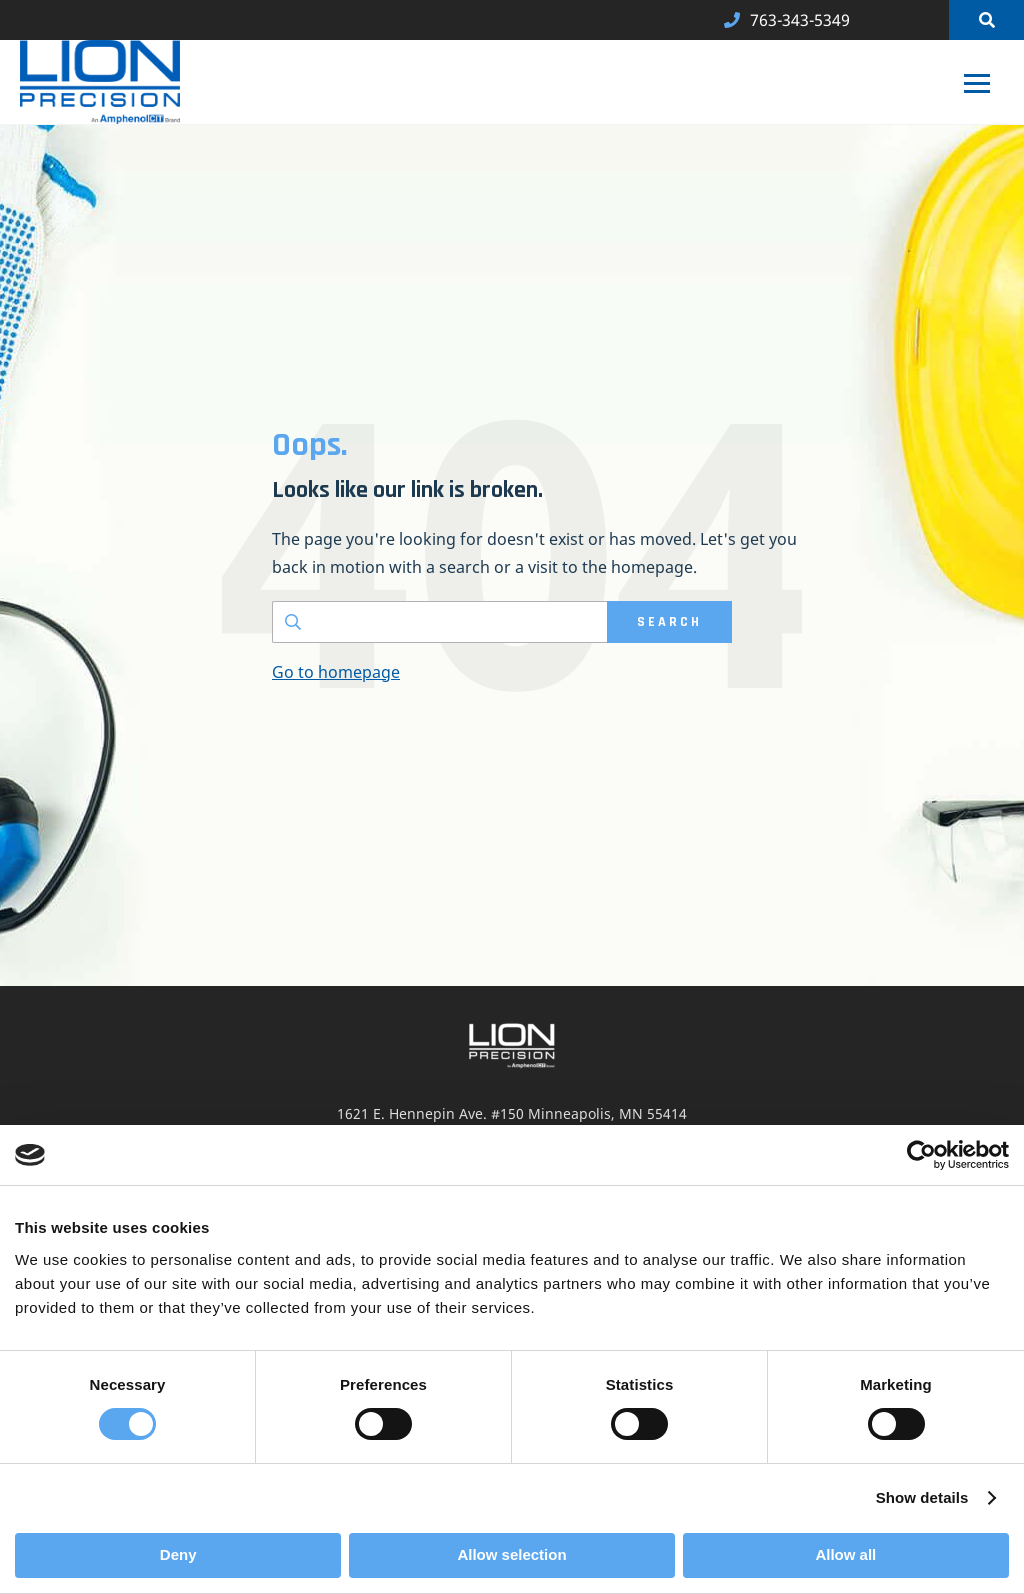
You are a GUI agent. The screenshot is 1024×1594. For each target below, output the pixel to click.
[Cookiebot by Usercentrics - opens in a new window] (921, 1155)
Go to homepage (336, 672)
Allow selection (511, 1554)
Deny (178, 1554)
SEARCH (669, 622)
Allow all (845, 1554)
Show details (922, 1497)
